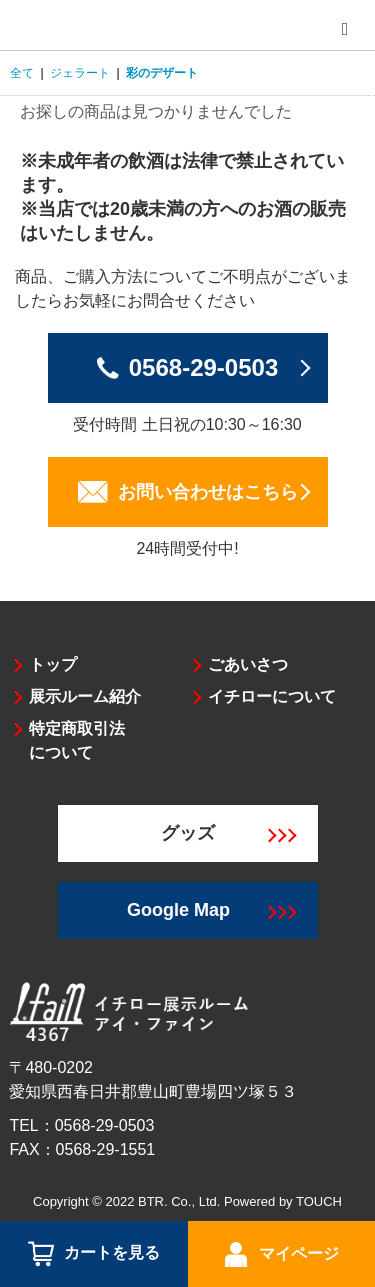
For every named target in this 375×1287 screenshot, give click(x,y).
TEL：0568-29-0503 (81, 1125)
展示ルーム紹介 (85, 696)
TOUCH (319, 1201)
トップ (53, 664)
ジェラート (80, 73)
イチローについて (272, 696)
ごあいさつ (248, 664)
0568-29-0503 (203, 367)
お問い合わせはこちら (208, 492)
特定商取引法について (77, 740)
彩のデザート (162, 73)
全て (22, 73)
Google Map (211, 910)
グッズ (229, 833)
